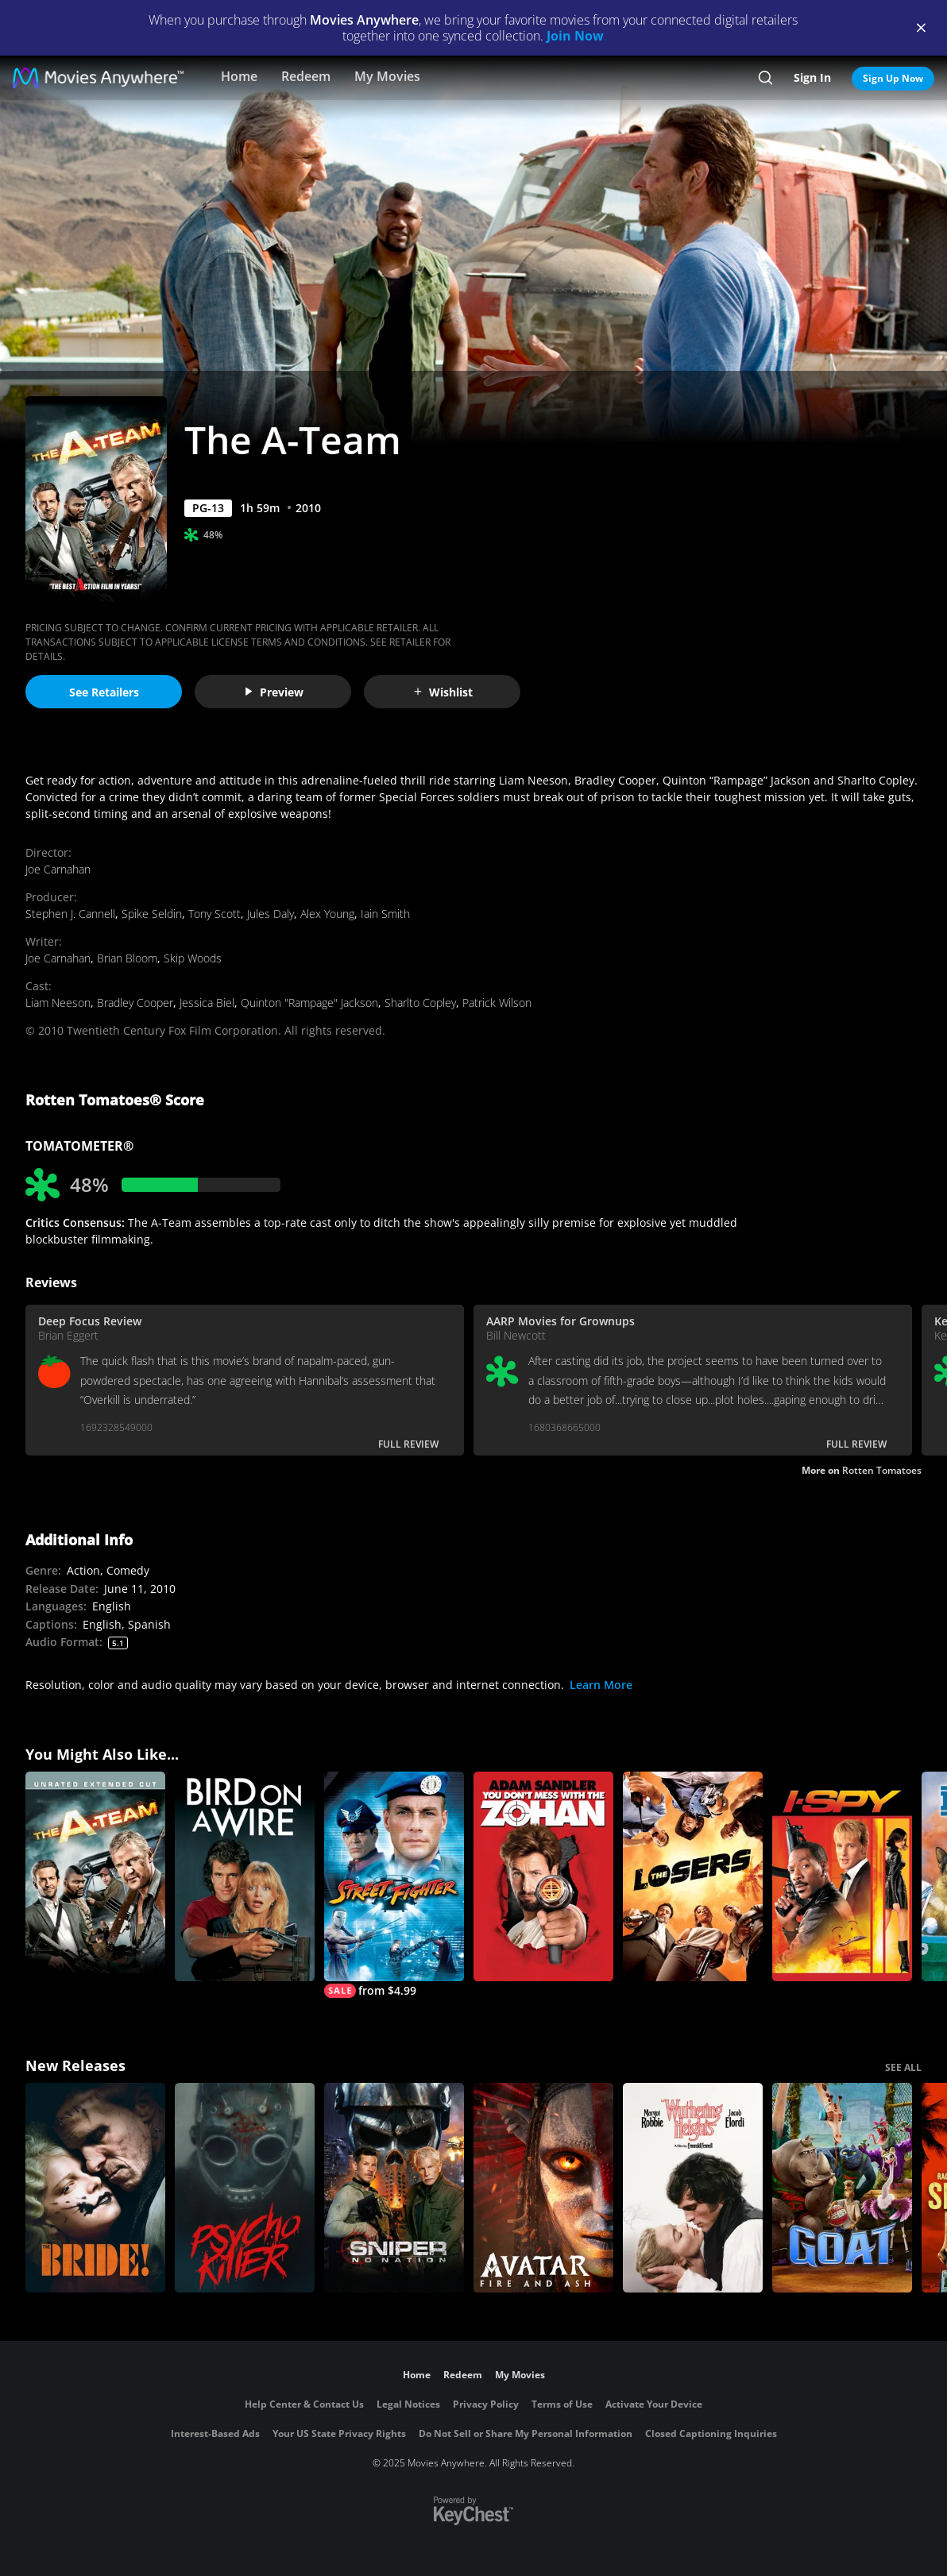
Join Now (575, 35)
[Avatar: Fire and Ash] (543, 2188)
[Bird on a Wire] (245, 1876)
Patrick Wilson (496, 1002)
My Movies (387, 76)
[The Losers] (693, 1876)
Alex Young (327, 913)
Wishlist (442, 692)
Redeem (305, 76)
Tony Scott (214, 913)
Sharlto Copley (420, 1002)
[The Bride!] (95, 2188)
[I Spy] (842, 1876)
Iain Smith (385, 913)
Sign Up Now (893, 78)
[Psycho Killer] (245, 2188)
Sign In (812, 77)
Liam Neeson (58, 1002)
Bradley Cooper (135, 1002)
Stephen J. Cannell (70, 913)
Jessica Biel (207, 1002)
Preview (273, 692)
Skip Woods (193, 958)
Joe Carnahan (58, 869)
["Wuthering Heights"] (693, 2188)
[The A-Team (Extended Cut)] (95, 1876)
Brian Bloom (127, 958)
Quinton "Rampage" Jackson (309, 1002)
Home (239, 76)
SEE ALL (903, 2067)
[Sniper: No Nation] (394, 2188)
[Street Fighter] (394, 1885)
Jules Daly (270, 913)
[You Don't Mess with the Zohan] (543, 1876)
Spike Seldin (152, 913)
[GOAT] (842, 2188)
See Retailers (104, 692)
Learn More (601, 1684)
